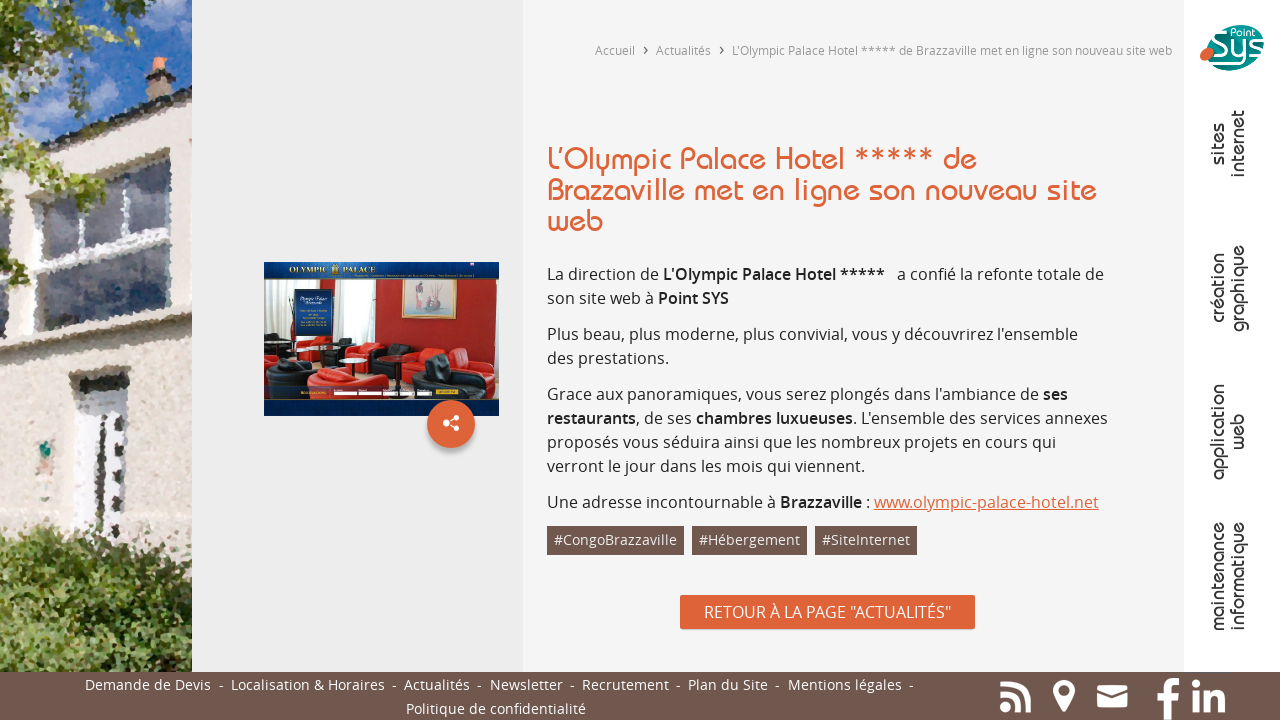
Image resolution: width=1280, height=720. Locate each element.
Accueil (615, 50)
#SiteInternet (866, 539)
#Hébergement (749, 539)
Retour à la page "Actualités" (827, 612)
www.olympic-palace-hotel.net (986, 502)
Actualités (683, 50)
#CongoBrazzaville (615, 539)
